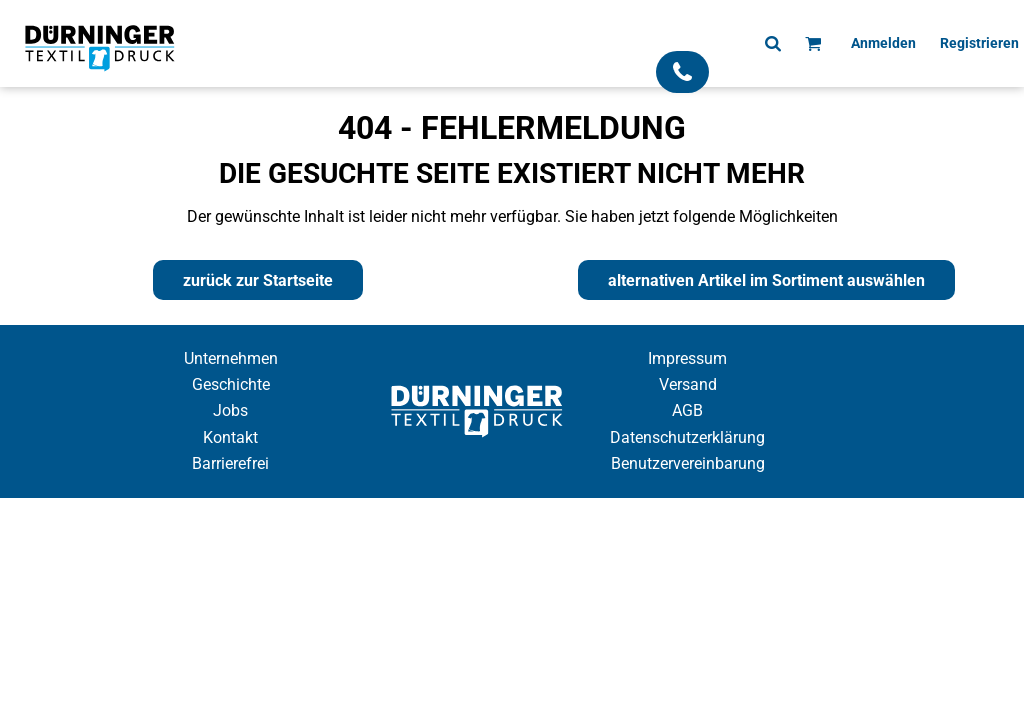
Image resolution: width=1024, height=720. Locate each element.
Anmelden (883, 43)
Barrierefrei (230, 463)
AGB (687, 410)
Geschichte (231, 384)
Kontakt (230, 437)
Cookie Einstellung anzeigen (512, 515)
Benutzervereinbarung (688, 463)
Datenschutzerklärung (687, 437)
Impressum (687, 358)
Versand (688, 384)
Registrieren (979, 43)
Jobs (230, 410)
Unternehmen (231, 358)
